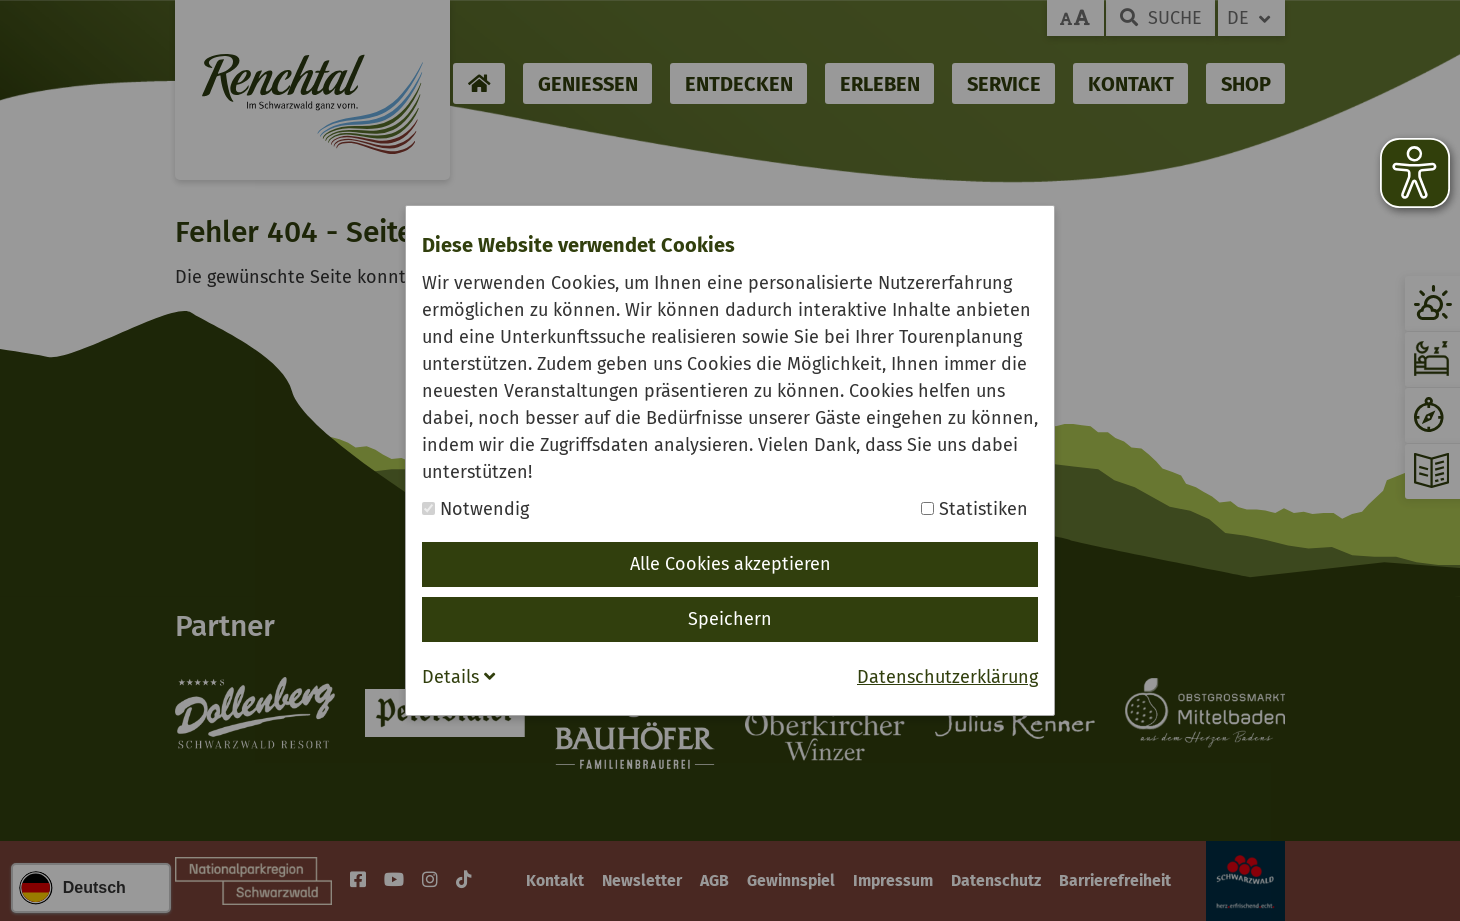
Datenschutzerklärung (947, 677)
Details (458, 677)
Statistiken (974, 509)
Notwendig (475, 509)
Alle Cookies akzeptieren (730, 564)
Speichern (730, 619)
